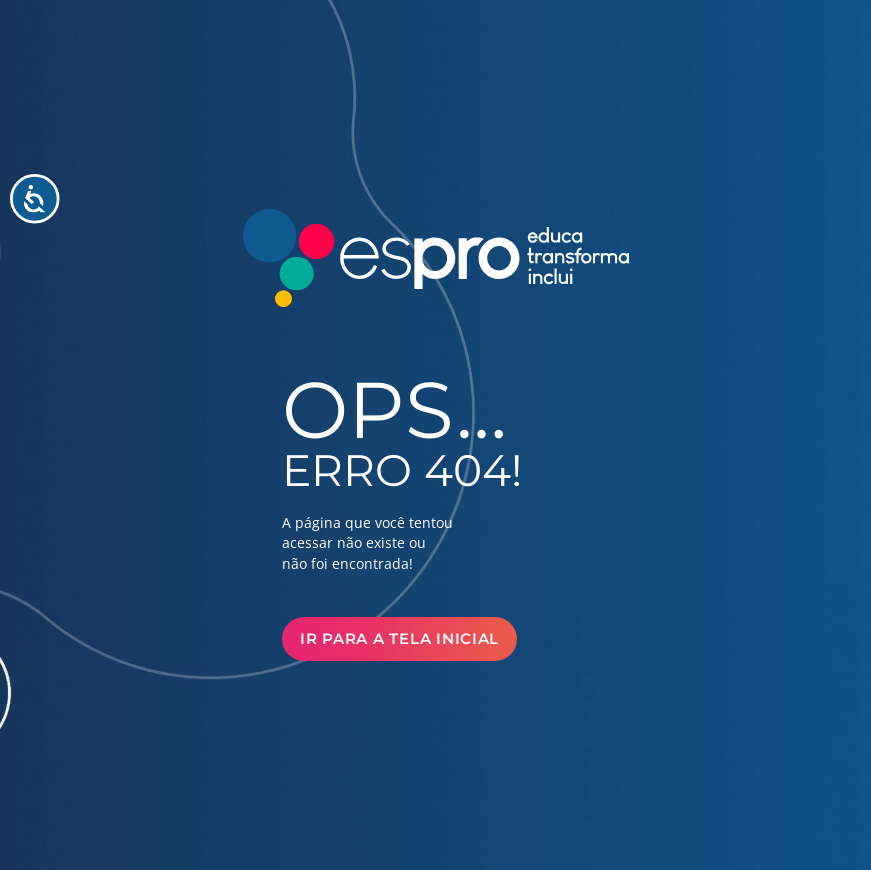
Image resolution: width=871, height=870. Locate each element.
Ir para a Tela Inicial (399, 639)
